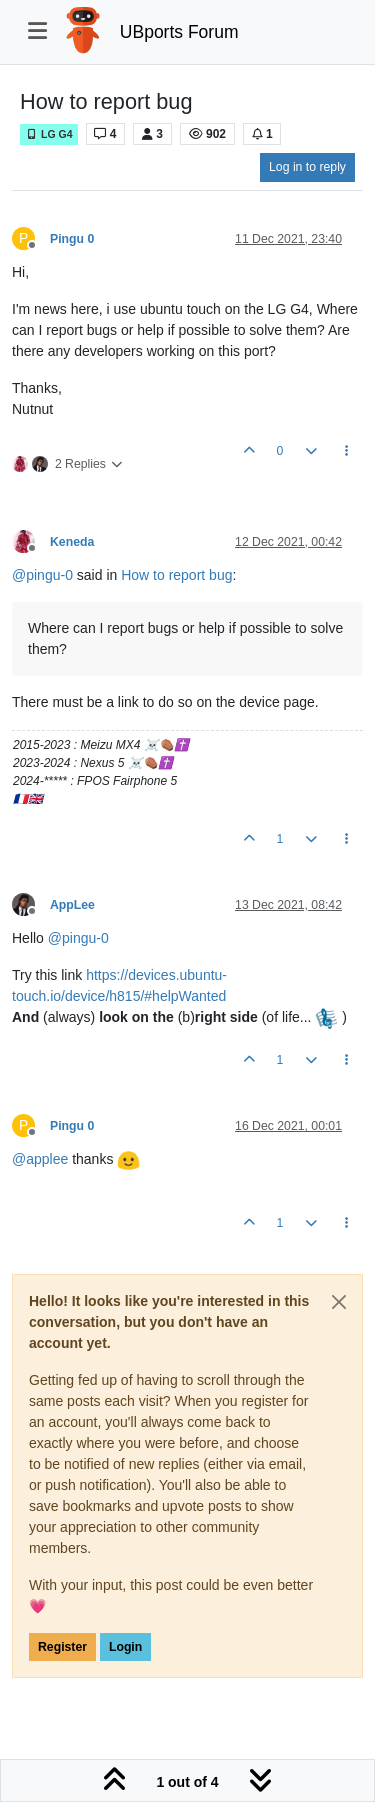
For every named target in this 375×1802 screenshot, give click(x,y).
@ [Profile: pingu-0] (42, 575)
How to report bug (176, 575)
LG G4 (49, 134)
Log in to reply (307, 167)
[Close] (339, 1302)
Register (62, 1647)
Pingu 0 (72, 239)
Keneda (72, 542)
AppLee (72, 905)
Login (125, 1647)
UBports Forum (179, 32)
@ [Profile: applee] (40, 1159)
